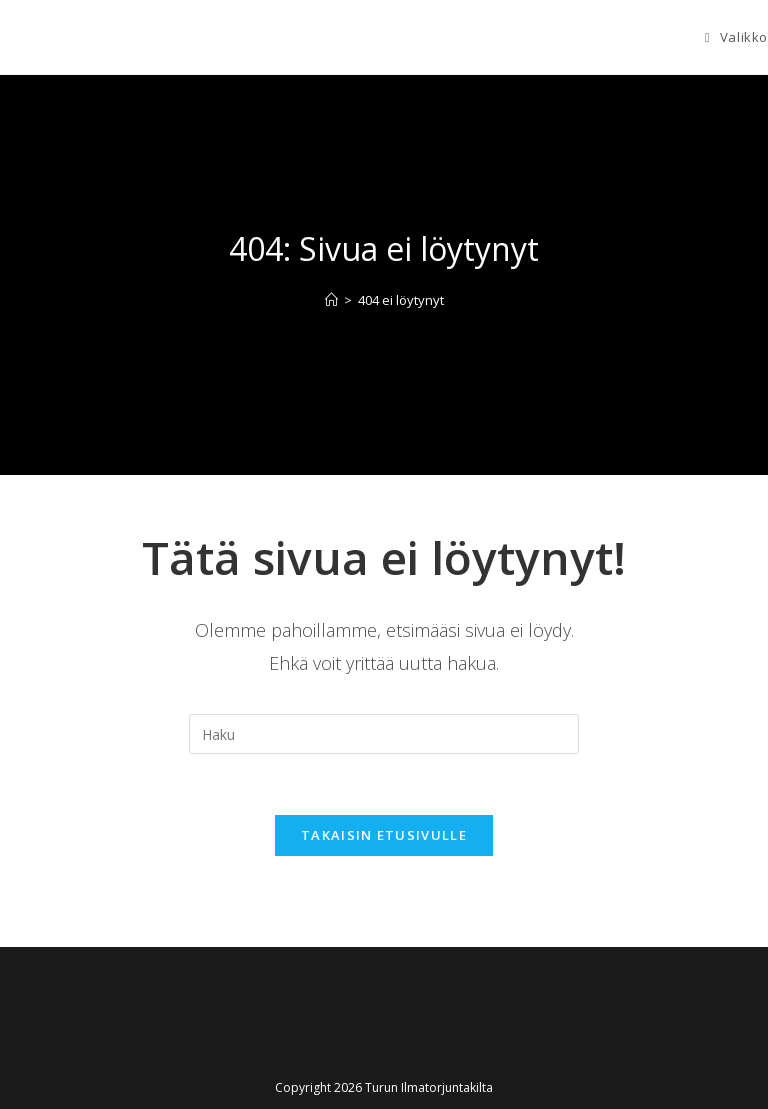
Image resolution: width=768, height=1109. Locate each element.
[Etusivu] (331, 300)
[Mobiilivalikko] (736, 37)
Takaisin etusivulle (384, 835)
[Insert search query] (384, 734)
